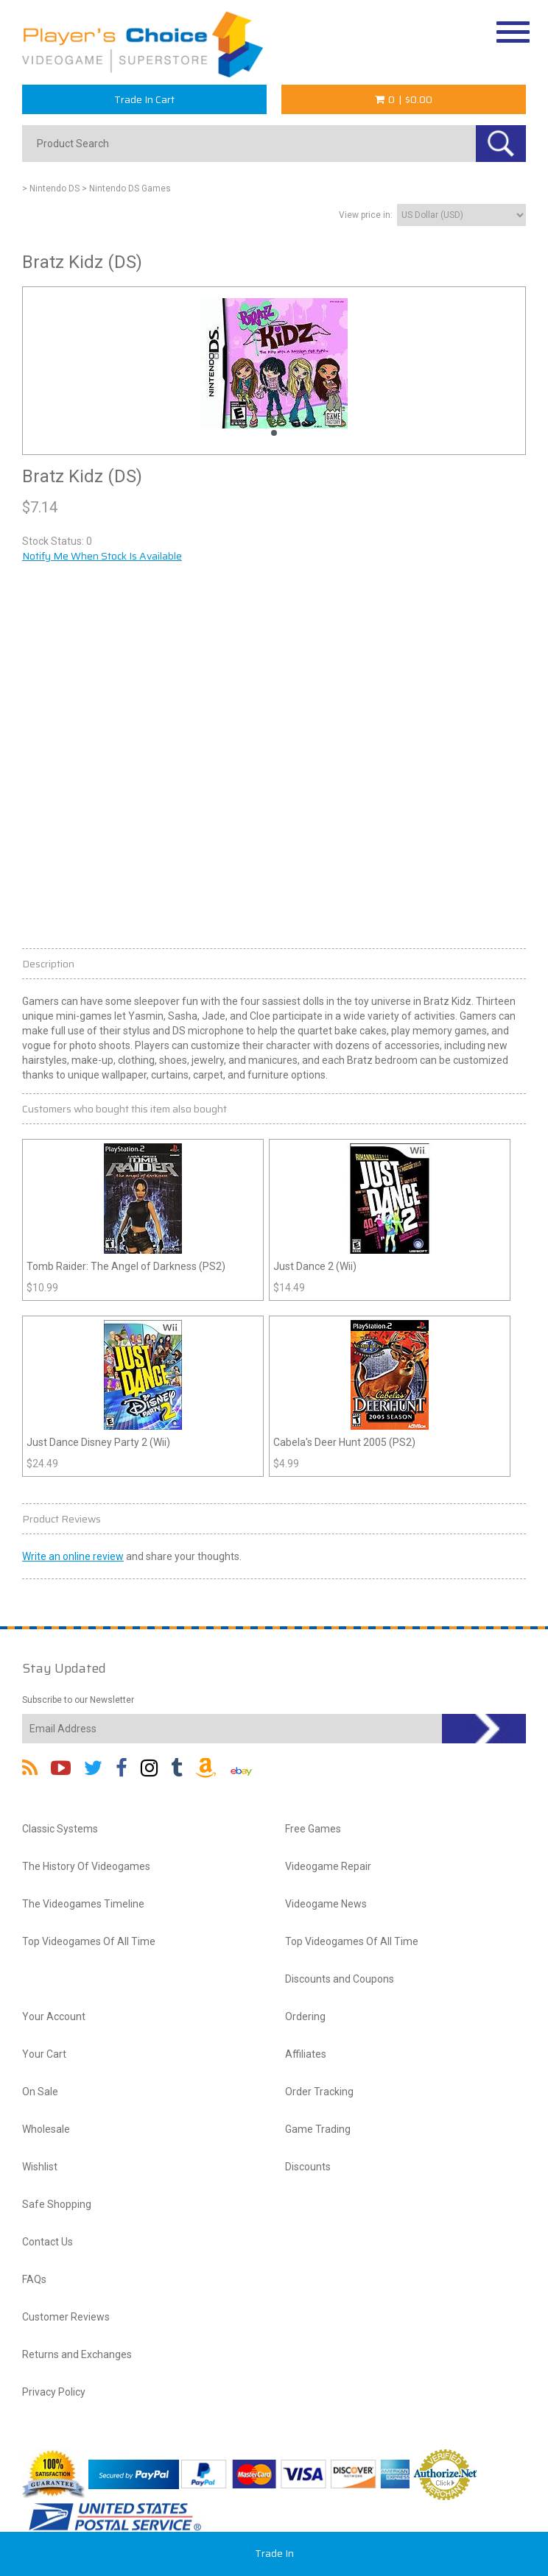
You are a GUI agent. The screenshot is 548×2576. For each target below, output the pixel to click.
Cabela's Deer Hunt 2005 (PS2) (344, 1442)
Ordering (305, 2016)
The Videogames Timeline (83, 1904)
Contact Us (47, 2242)
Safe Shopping (56, 2204)
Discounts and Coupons (339, 1979)
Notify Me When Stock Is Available (102, 556)
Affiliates (305, 2054)
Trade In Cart (144, 99)
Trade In (274, 2553)
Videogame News (326, 1904)
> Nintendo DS (51, 188)
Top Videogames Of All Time (88, 1941)
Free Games (313, 1829)
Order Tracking (319, 2091)
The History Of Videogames (86, 1866)
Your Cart (44, 2054)
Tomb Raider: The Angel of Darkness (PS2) (126, 1266)
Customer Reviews (66, 2317)
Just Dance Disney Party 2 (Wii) (98, 1442)
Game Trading (318, 2129)
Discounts (308, 2167)
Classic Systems (60, 1829)
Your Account (53, 2016)
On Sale (40, 2091)
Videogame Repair (328, 1866)
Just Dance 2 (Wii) (314, 1266)
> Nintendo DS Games (126, 188)
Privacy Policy (53, 2392)
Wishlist (39, 2167)
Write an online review (73, 1556)
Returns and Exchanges (77, 2354)
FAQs (34, 2279)
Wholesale (46, 2129)
